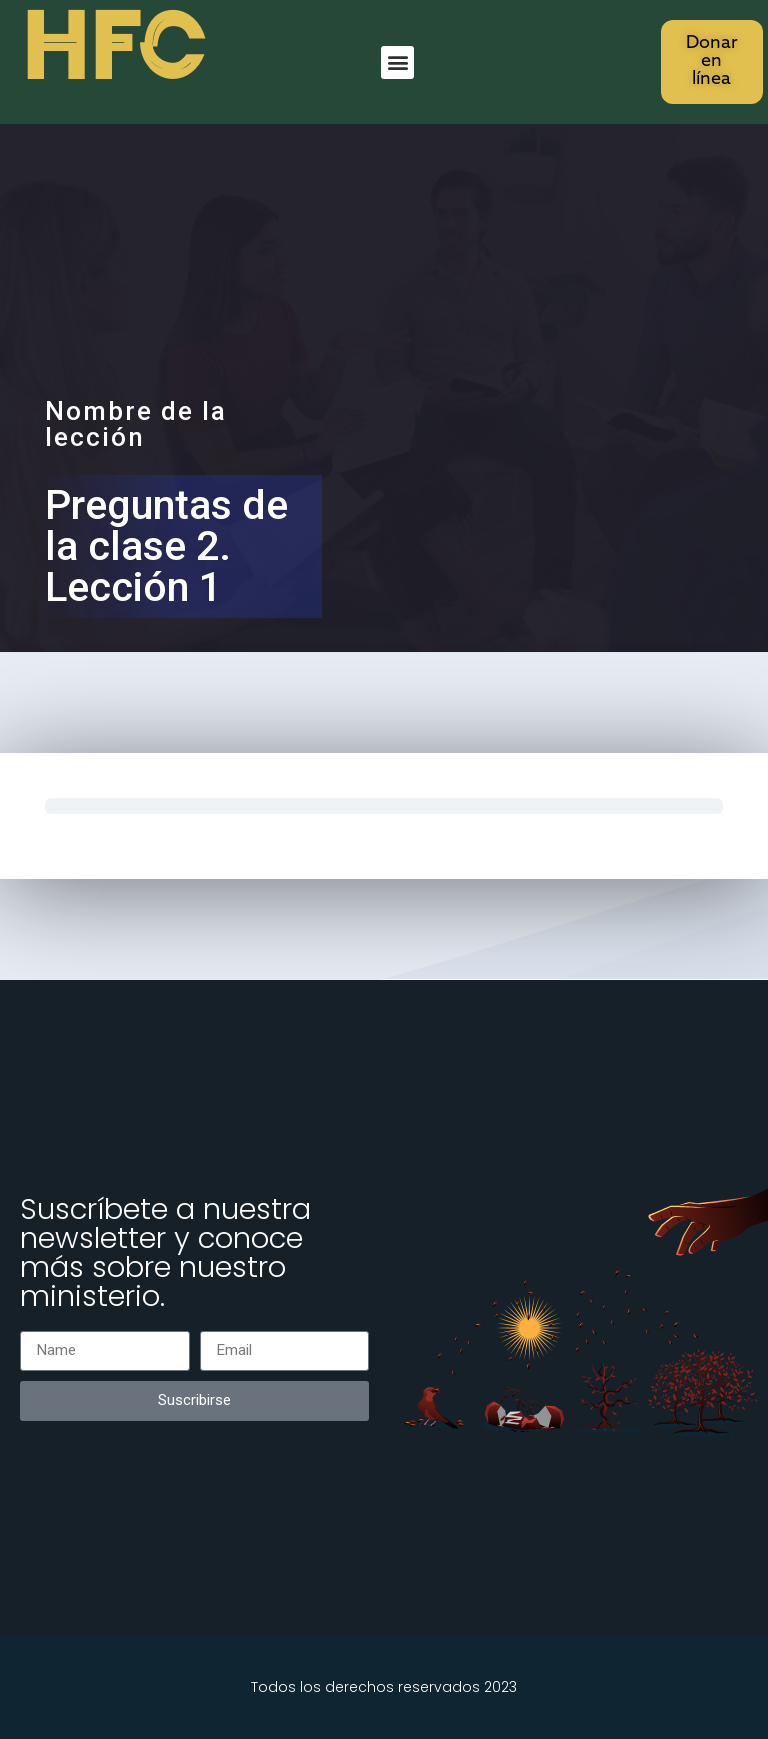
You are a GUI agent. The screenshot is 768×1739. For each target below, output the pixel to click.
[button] (397, 62)
